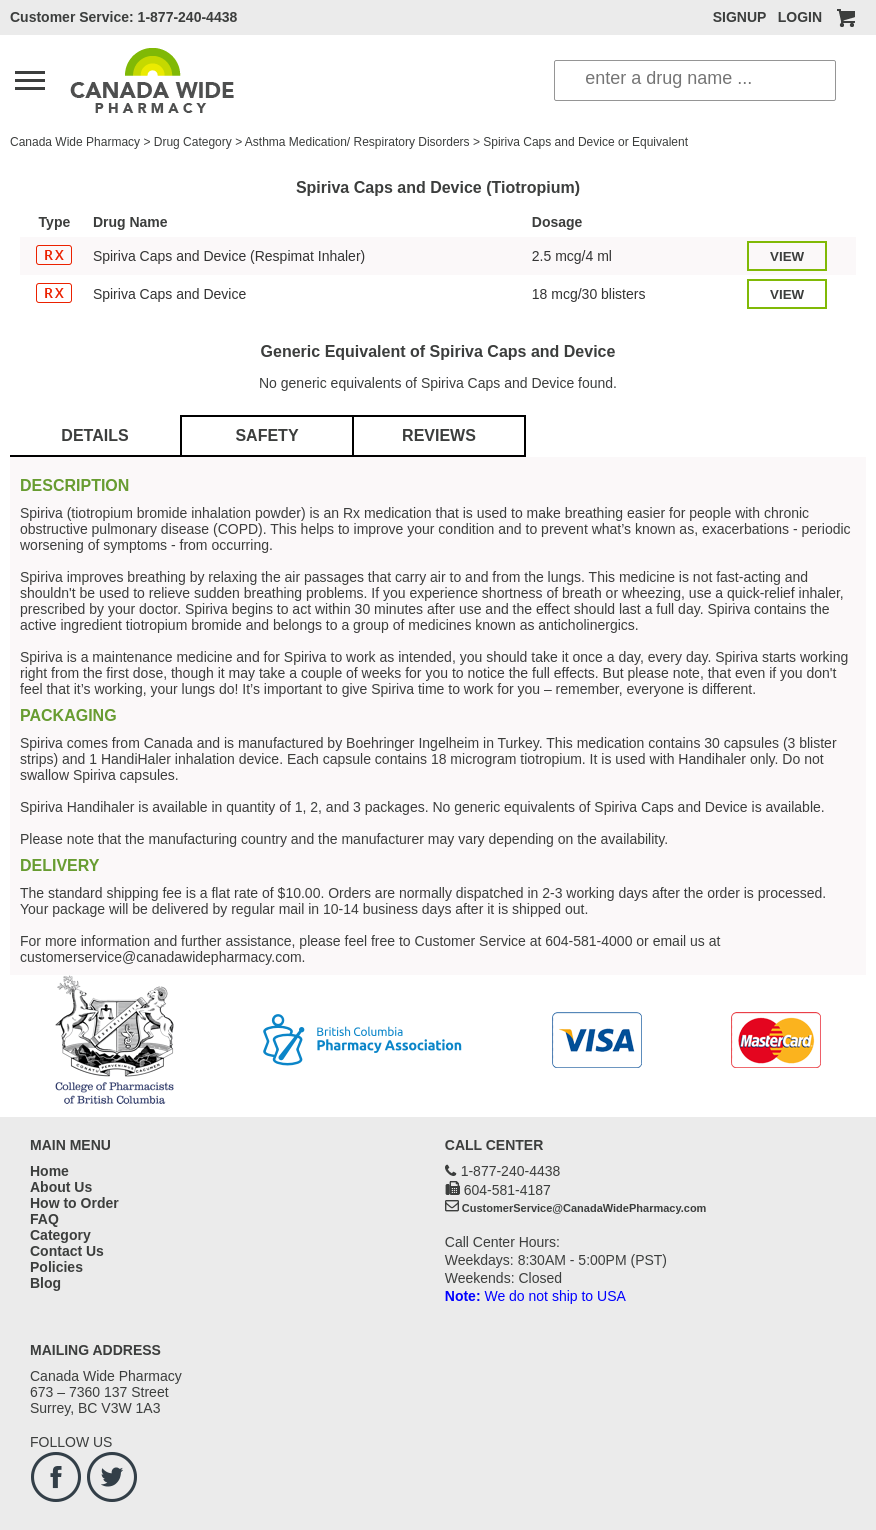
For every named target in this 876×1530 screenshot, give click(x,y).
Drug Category (193, 142)
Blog (45, 1283)
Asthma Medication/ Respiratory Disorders (357, 142)
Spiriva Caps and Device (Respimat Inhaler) (229, 256)
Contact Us (67, 1251)
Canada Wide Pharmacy (75, 142)
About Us (61, 1187)
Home (49, 1171)
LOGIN (800, 17)
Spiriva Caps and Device (169, 294)
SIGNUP (739, 17)
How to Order (74, 1203)
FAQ (44, 1219)
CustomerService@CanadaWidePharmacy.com (584, 1208)
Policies (56, 1267)
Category (60, 1235)
